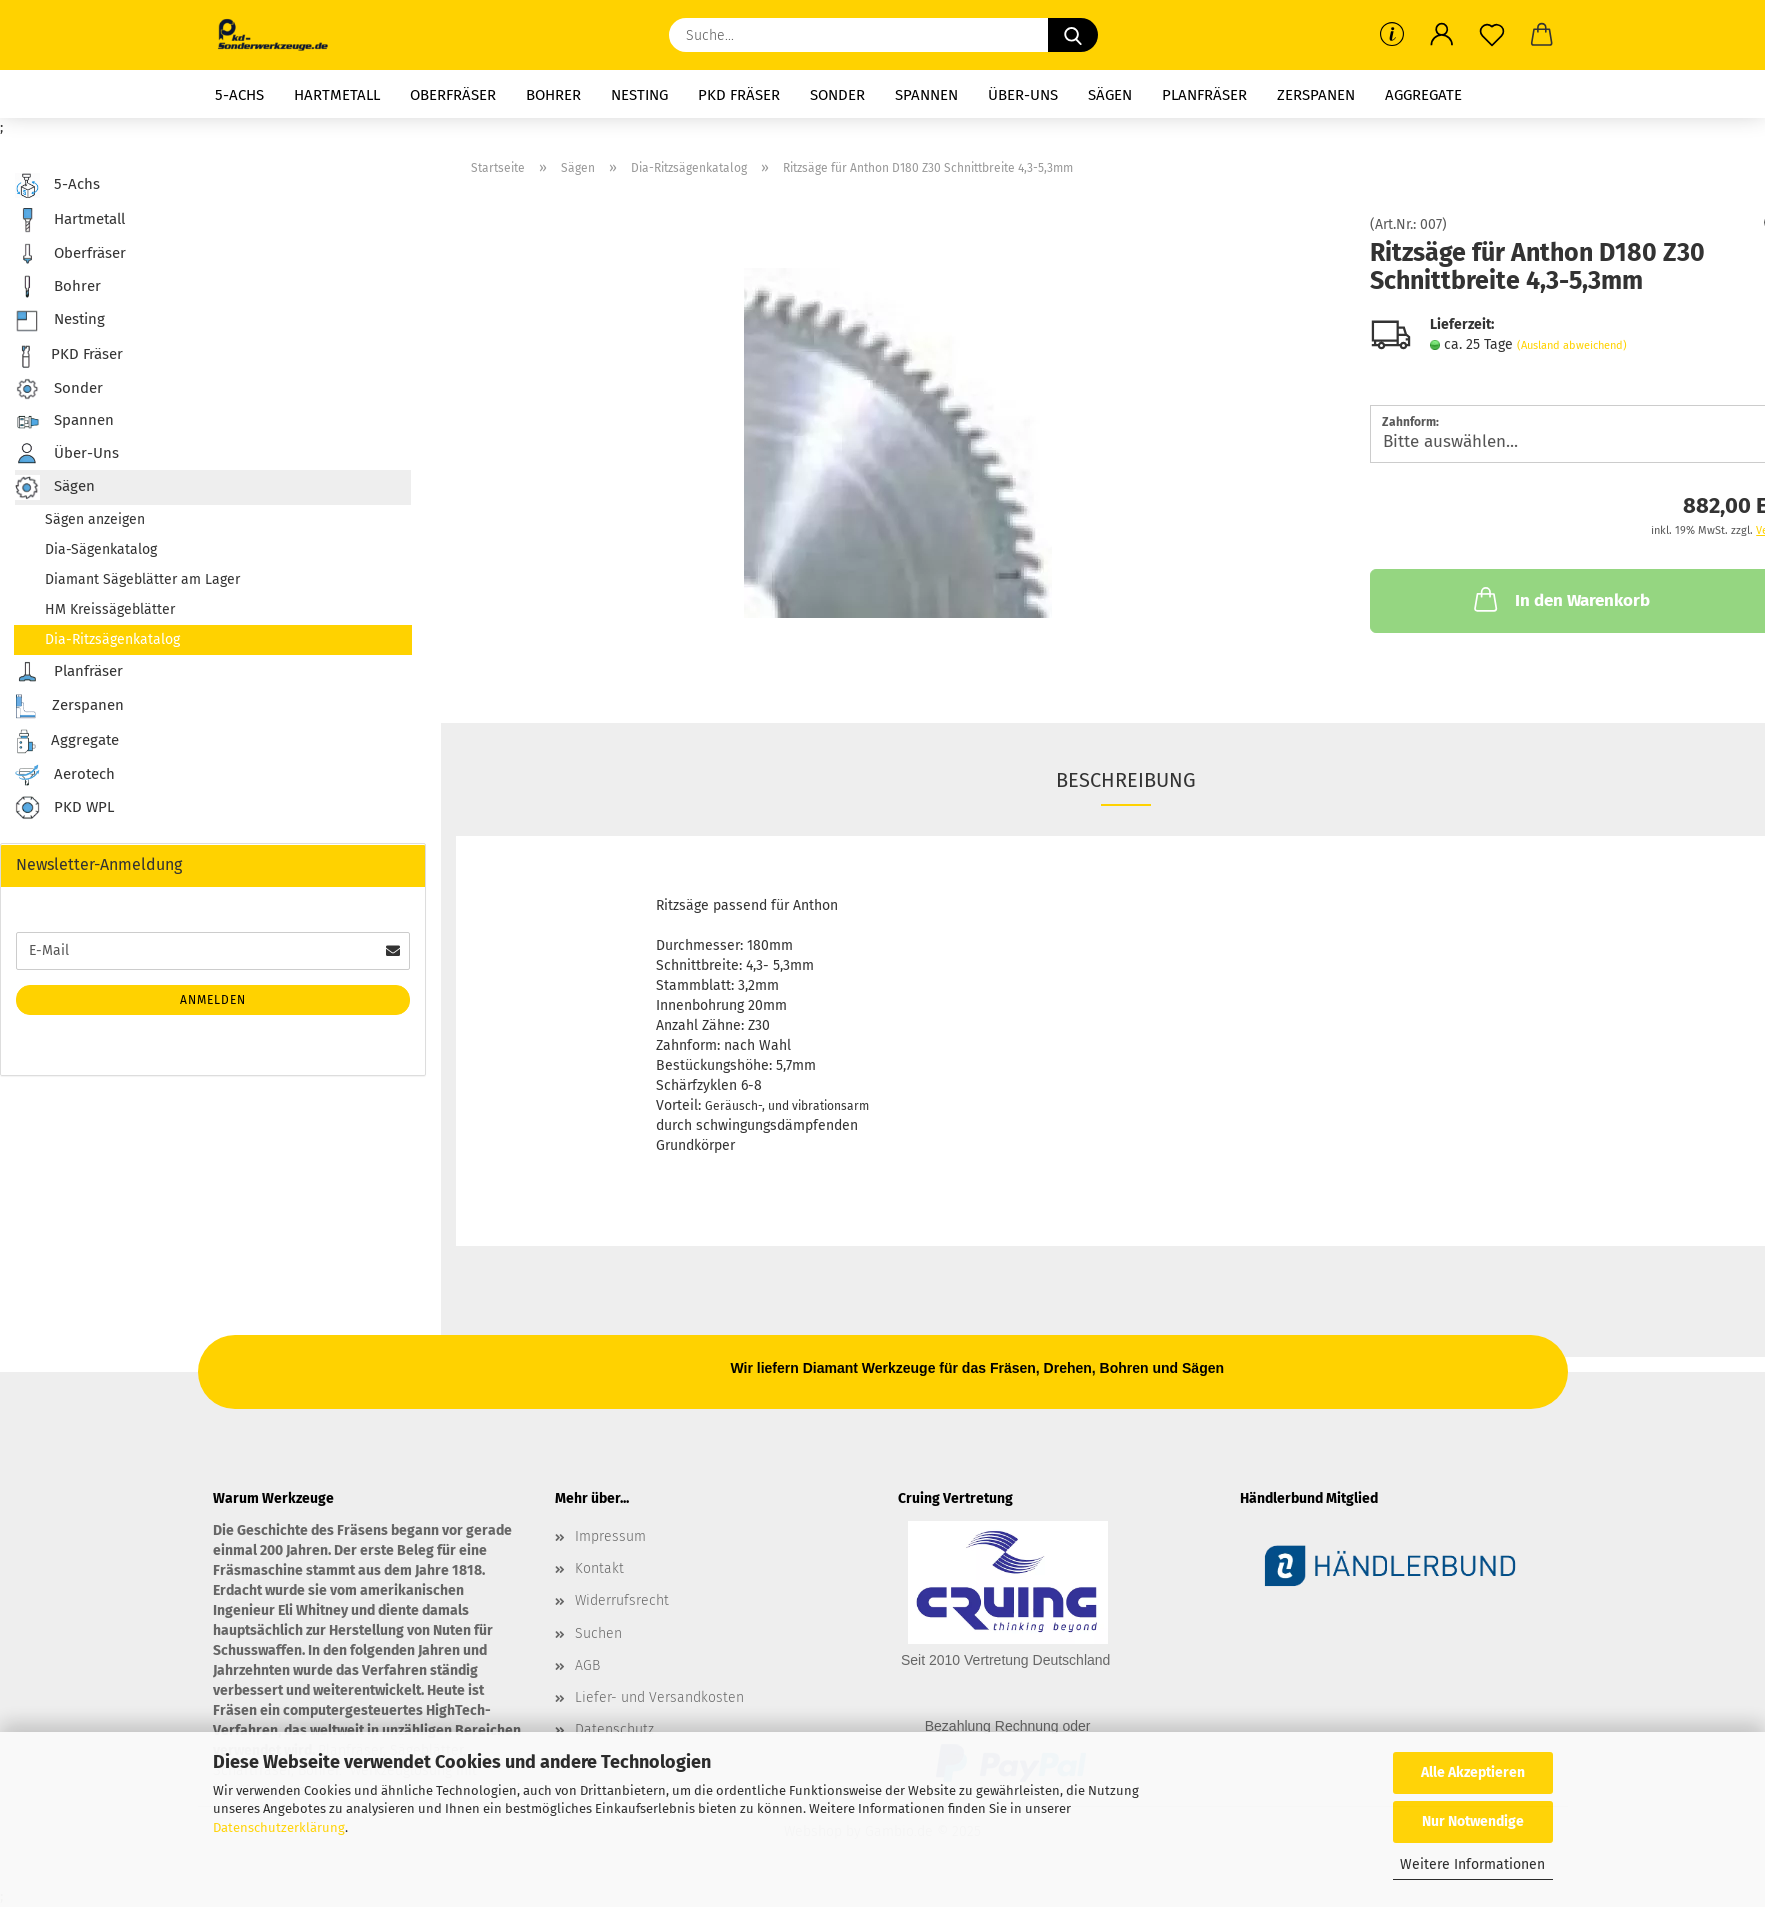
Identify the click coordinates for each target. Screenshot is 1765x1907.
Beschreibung (1126, 780)
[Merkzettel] (1492, 35)
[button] (1442, 35)
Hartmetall (337, 95)
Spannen (926, 95)
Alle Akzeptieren (1473, 1772)
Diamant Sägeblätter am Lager (142, 579)
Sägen (1110, 95)
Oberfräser (453, 95)
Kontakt (599, 1568)
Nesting (639, 95)
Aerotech (65, 775)
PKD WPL (64, 808)
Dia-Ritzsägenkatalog (112, 639)
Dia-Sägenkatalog (101, 549)
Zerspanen (1316, 95)
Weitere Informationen (1472, 1864)
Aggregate (1423, 95)
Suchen (598, 1633)
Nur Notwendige (1473, 1821)
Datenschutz (614, 1729)
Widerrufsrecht (622, 1600)
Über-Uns (1023, 95)
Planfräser (1204, 95)
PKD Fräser (739, 95)
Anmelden (213, 1000)
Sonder (837, 95)
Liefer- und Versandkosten (659, 1697)
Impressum (610, 1536)
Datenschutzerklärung (279, 1827)
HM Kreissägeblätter (110, 609)
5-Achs (239, 95)
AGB (587, 1665)
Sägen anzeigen (95, 519)
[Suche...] (1073, 35)
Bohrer (553, 95)
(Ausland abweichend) (1572, 345)
